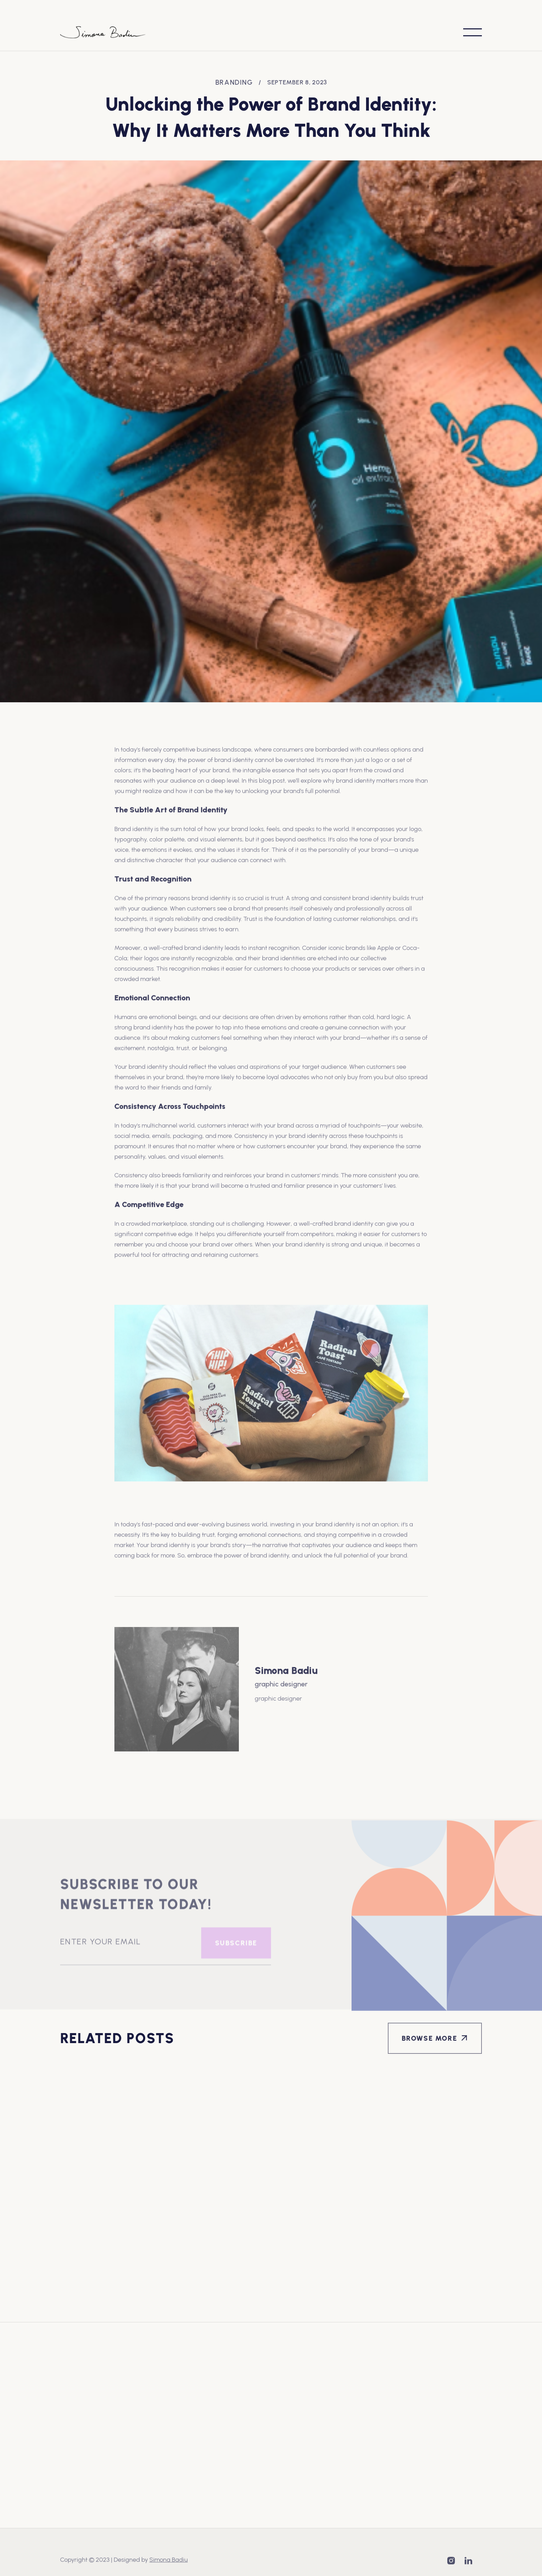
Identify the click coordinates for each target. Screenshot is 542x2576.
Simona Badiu (168, 2560)
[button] (472, 32)
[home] (103, 32)
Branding (234, 82)
